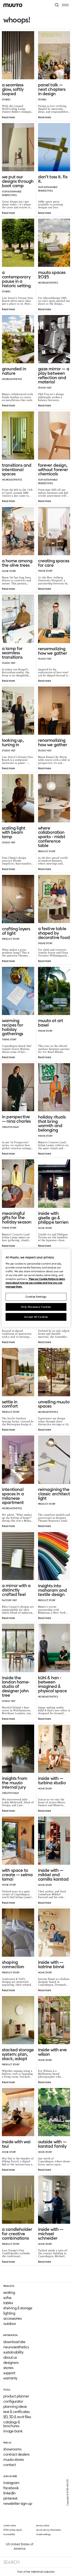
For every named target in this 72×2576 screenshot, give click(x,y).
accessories (12, 2318)
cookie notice (9, 2525)
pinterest (10, 2498)
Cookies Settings (36, 1296)
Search (11, 2562)
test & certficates (16, 2412)
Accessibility (9, 2534)
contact (9, 2465)
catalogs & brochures (11, 2424)
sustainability (13, 2352)
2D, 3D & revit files (17, 2417)
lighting (9, 2313)
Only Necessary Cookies (36, 1306)
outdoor (9, 2323)
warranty (10, 2378)
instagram (11, 2483)
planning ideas (15, 2406)
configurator (13, 2401)
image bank (12, 2431)
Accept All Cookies (36, 1316)
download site (14, 2342)
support (9, 2373)
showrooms (12, 2449)
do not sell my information (48, 2529)
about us (10, 2357)
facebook (11, 2488)
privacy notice (42, 2525)
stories (8, 2368)
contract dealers (16, 2454)
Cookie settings (43, 2534)
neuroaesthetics (16, 2347)
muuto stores (13, 2459)
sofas (7, 2298)
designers (10, 2362)
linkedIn (9, 2493)
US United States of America (19, 2546)
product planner (16, 2396)
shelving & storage (17, 2308)
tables (8, 2303)
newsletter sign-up (17, 2503)
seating (9, 2292)
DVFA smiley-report (12, 2529)
